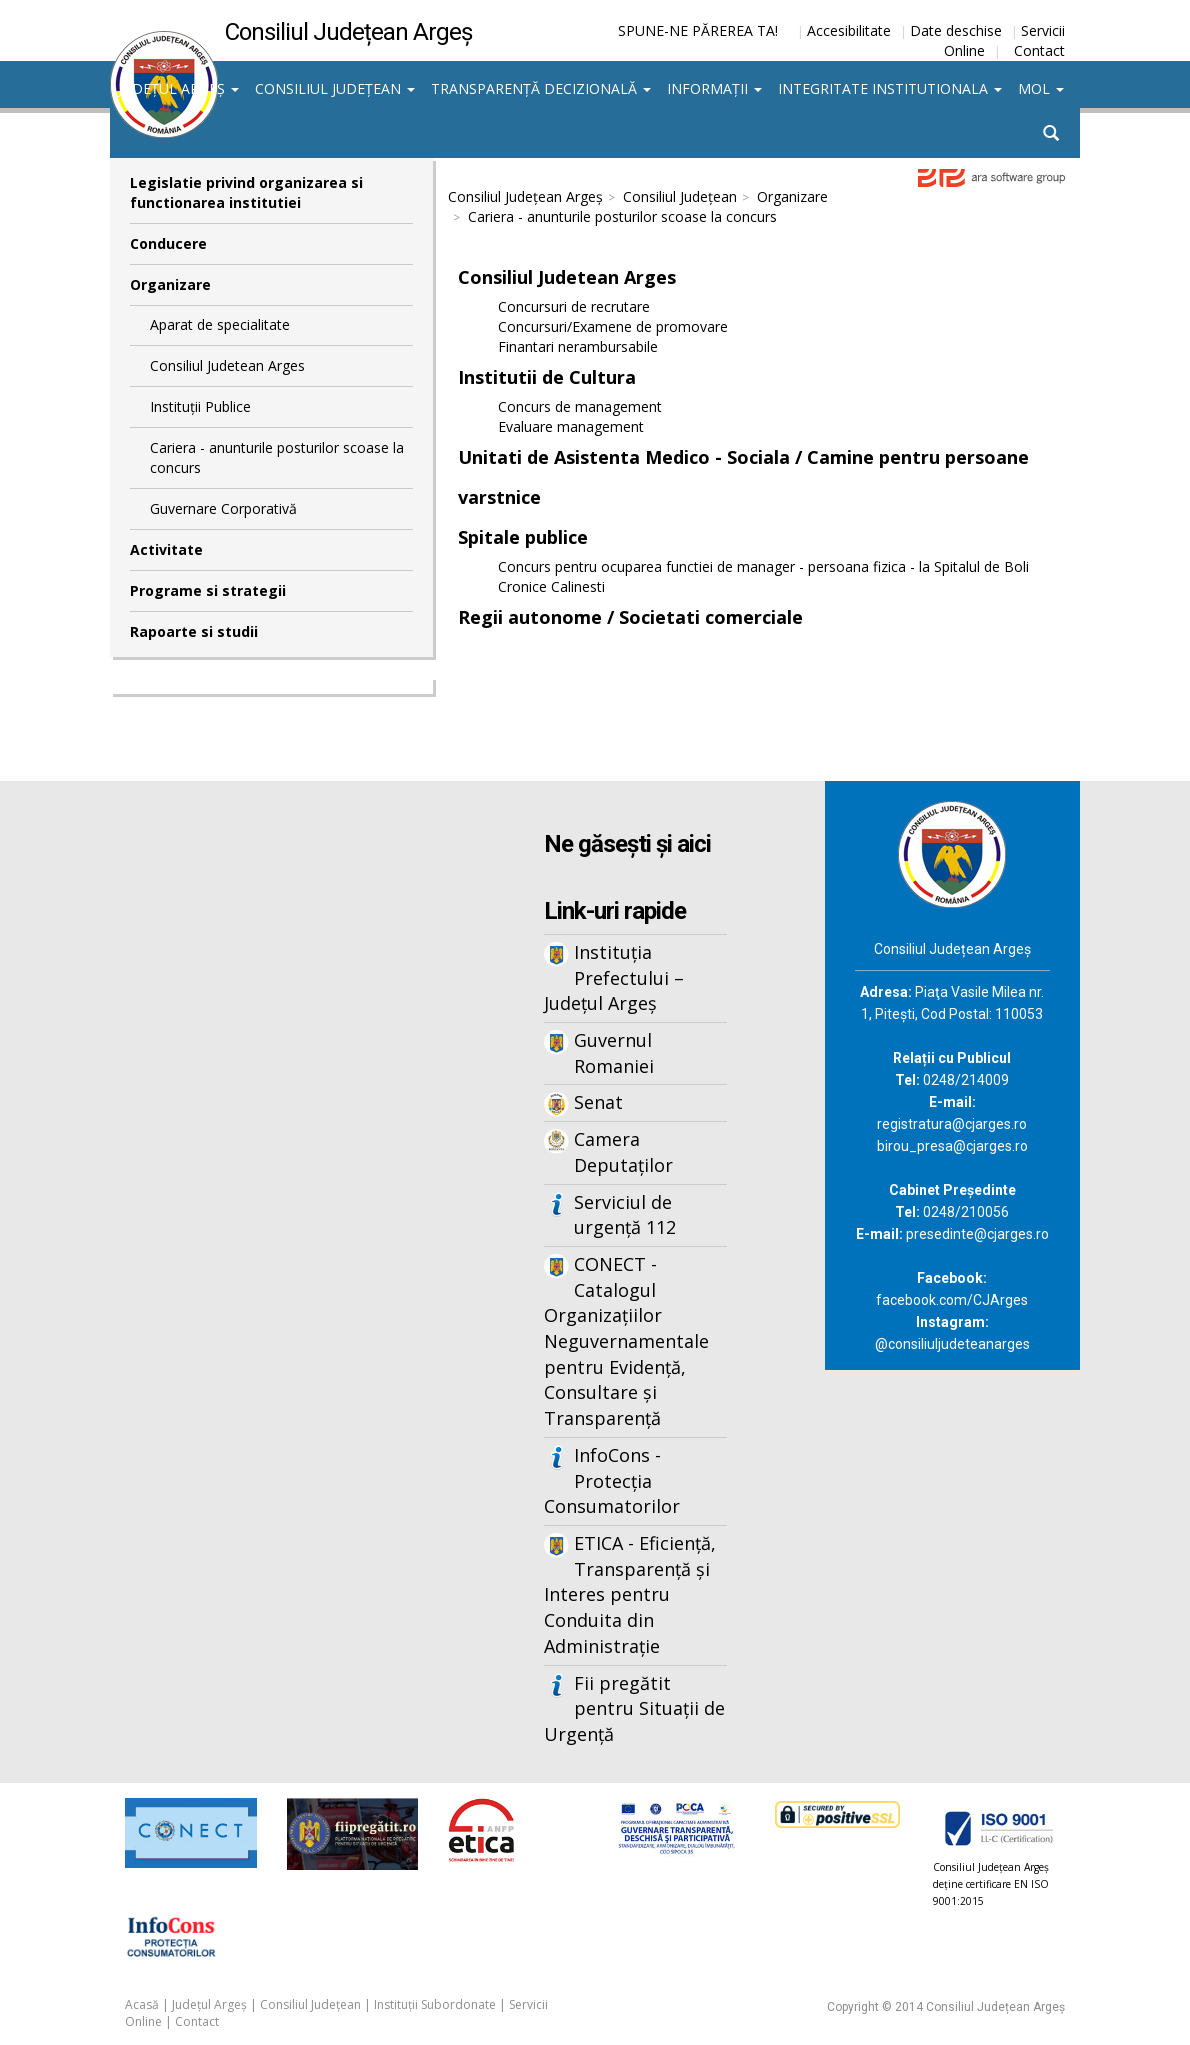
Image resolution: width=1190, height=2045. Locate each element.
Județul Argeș (178, 88)
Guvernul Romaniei (614, 1053)
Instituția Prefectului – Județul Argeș (614, 977)
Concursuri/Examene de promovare (613, 326)
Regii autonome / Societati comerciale (630, 617)
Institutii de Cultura (547, 377)
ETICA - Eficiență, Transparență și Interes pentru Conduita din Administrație (630, 1594)
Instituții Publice (200, 406)
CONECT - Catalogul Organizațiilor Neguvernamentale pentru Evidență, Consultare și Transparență (626, 1341)
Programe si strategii (208, 590)
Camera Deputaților (623, 1152)
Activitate (166, 549)
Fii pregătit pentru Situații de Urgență (634, 1708)
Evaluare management (571, 426)
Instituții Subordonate (435, 2004)
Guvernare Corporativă (223, 508)
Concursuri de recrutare (574, 306)
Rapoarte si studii (194, 631)
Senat (598, 1102)
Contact (1039, 50)
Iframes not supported (271, 1111)
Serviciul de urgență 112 (625, 1215)
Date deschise (956, 30)
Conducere (168, 243)
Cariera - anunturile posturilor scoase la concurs (277, 457)
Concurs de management (580, 406)
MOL (1041, 88)
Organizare (170, 284)
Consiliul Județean (335, 88)
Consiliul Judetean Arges (227, 365)
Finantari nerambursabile (578, 346)
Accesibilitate (849, 30)
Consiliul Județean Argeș (525, 196)
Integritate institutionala (890, 88)
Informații (714, 88)
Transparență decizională (541, 88)
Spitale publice (523, 537)
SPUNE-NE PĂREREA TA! (698, 30)
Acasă (142, 2004)
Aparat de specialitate (220, 324)
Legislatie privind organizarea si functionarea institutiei (246, 192)
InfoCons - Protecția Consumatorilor (612, 1480)
